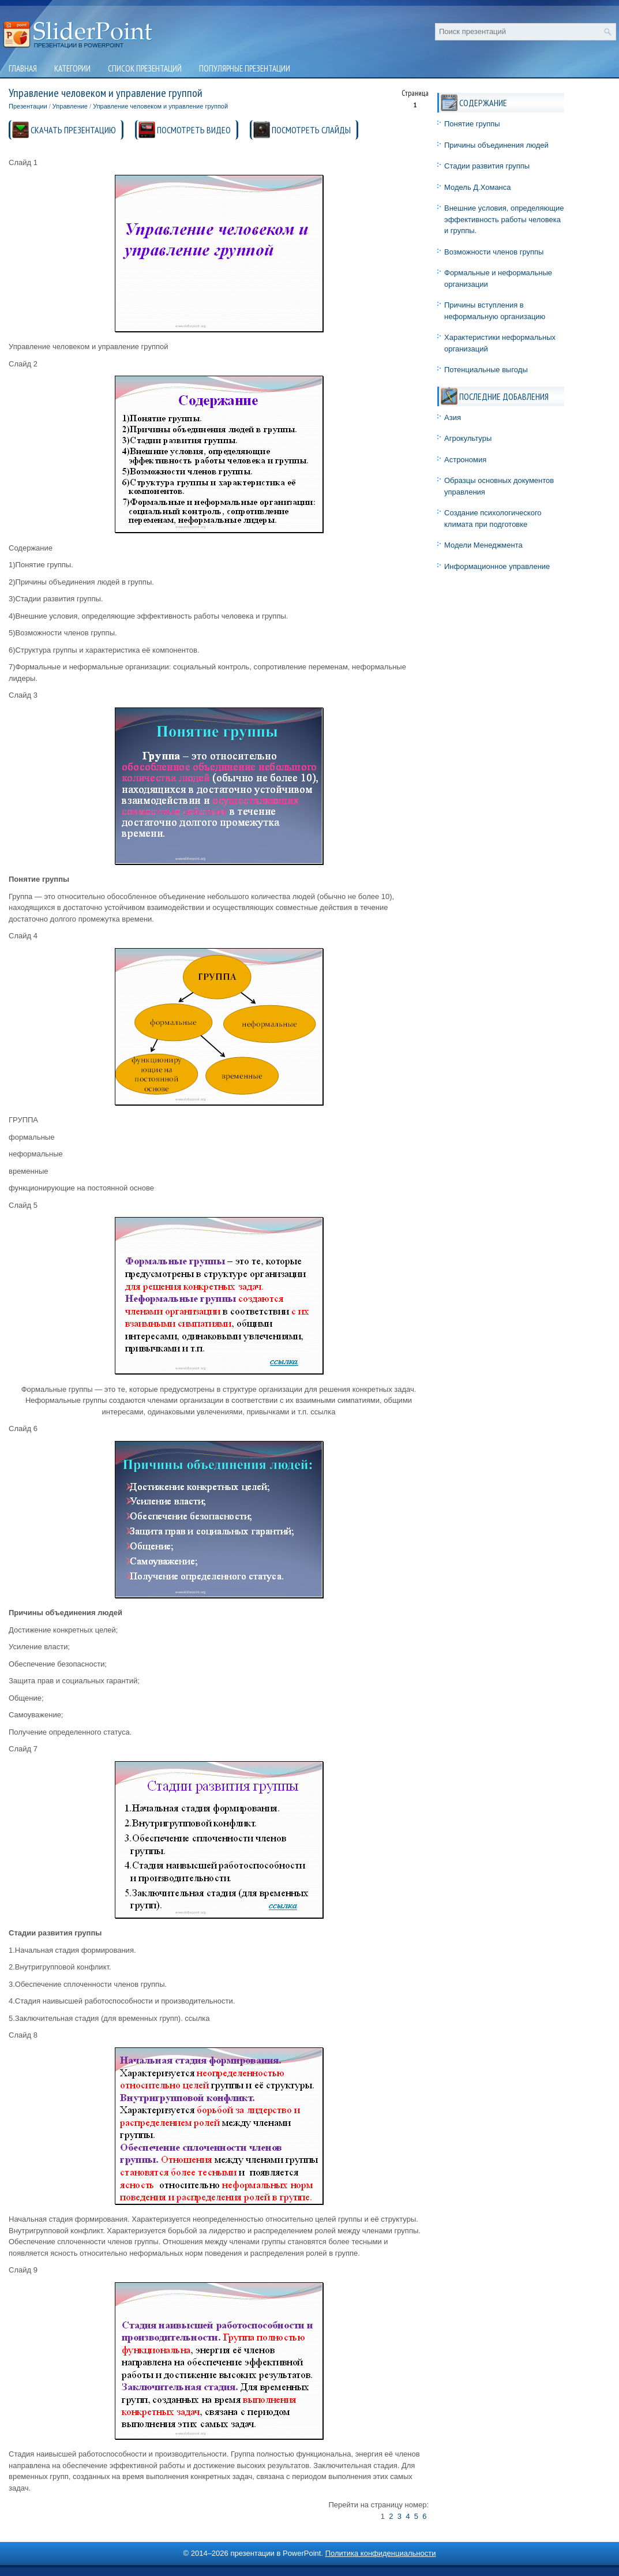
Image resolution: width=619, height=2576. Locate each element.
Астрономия (465, 459)
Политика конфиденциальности (380, 2553)
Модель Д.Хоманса (477, 187)
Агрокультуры (468, 438)
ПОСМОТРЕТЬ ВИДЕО (194, 129)
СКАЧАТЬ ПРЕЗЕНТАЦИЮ (73, 129)
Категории (72, 68)
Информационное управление (497, 566)
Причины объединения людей (496, 145)
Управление (70, 106)
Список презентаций (145, 68)
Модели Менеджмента (483, 545)
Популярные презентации (244, 68)
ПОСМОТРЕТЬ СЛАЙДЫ (311, 130)
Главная (23, 68)
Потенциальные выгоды (486, 369)
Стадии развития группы (487, 166)
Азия (452, 417)
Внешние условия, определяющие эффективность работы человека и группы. (504, 219)
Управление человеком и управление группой (160, 106)
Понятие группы (472, 123)
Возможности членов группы (493, 252)
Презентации (28, 106)
